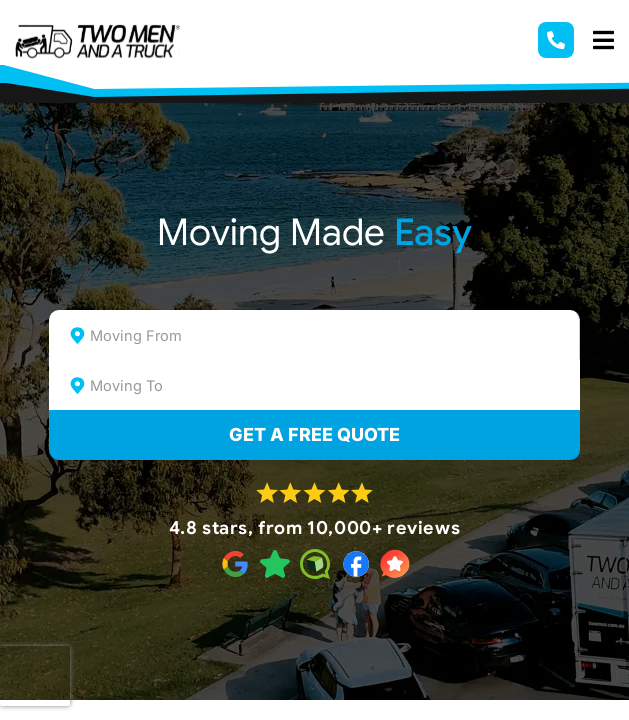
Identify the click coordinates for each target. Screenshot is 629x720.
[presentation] (35, 676)
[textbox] (331, 336)
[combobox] (314, 335)
